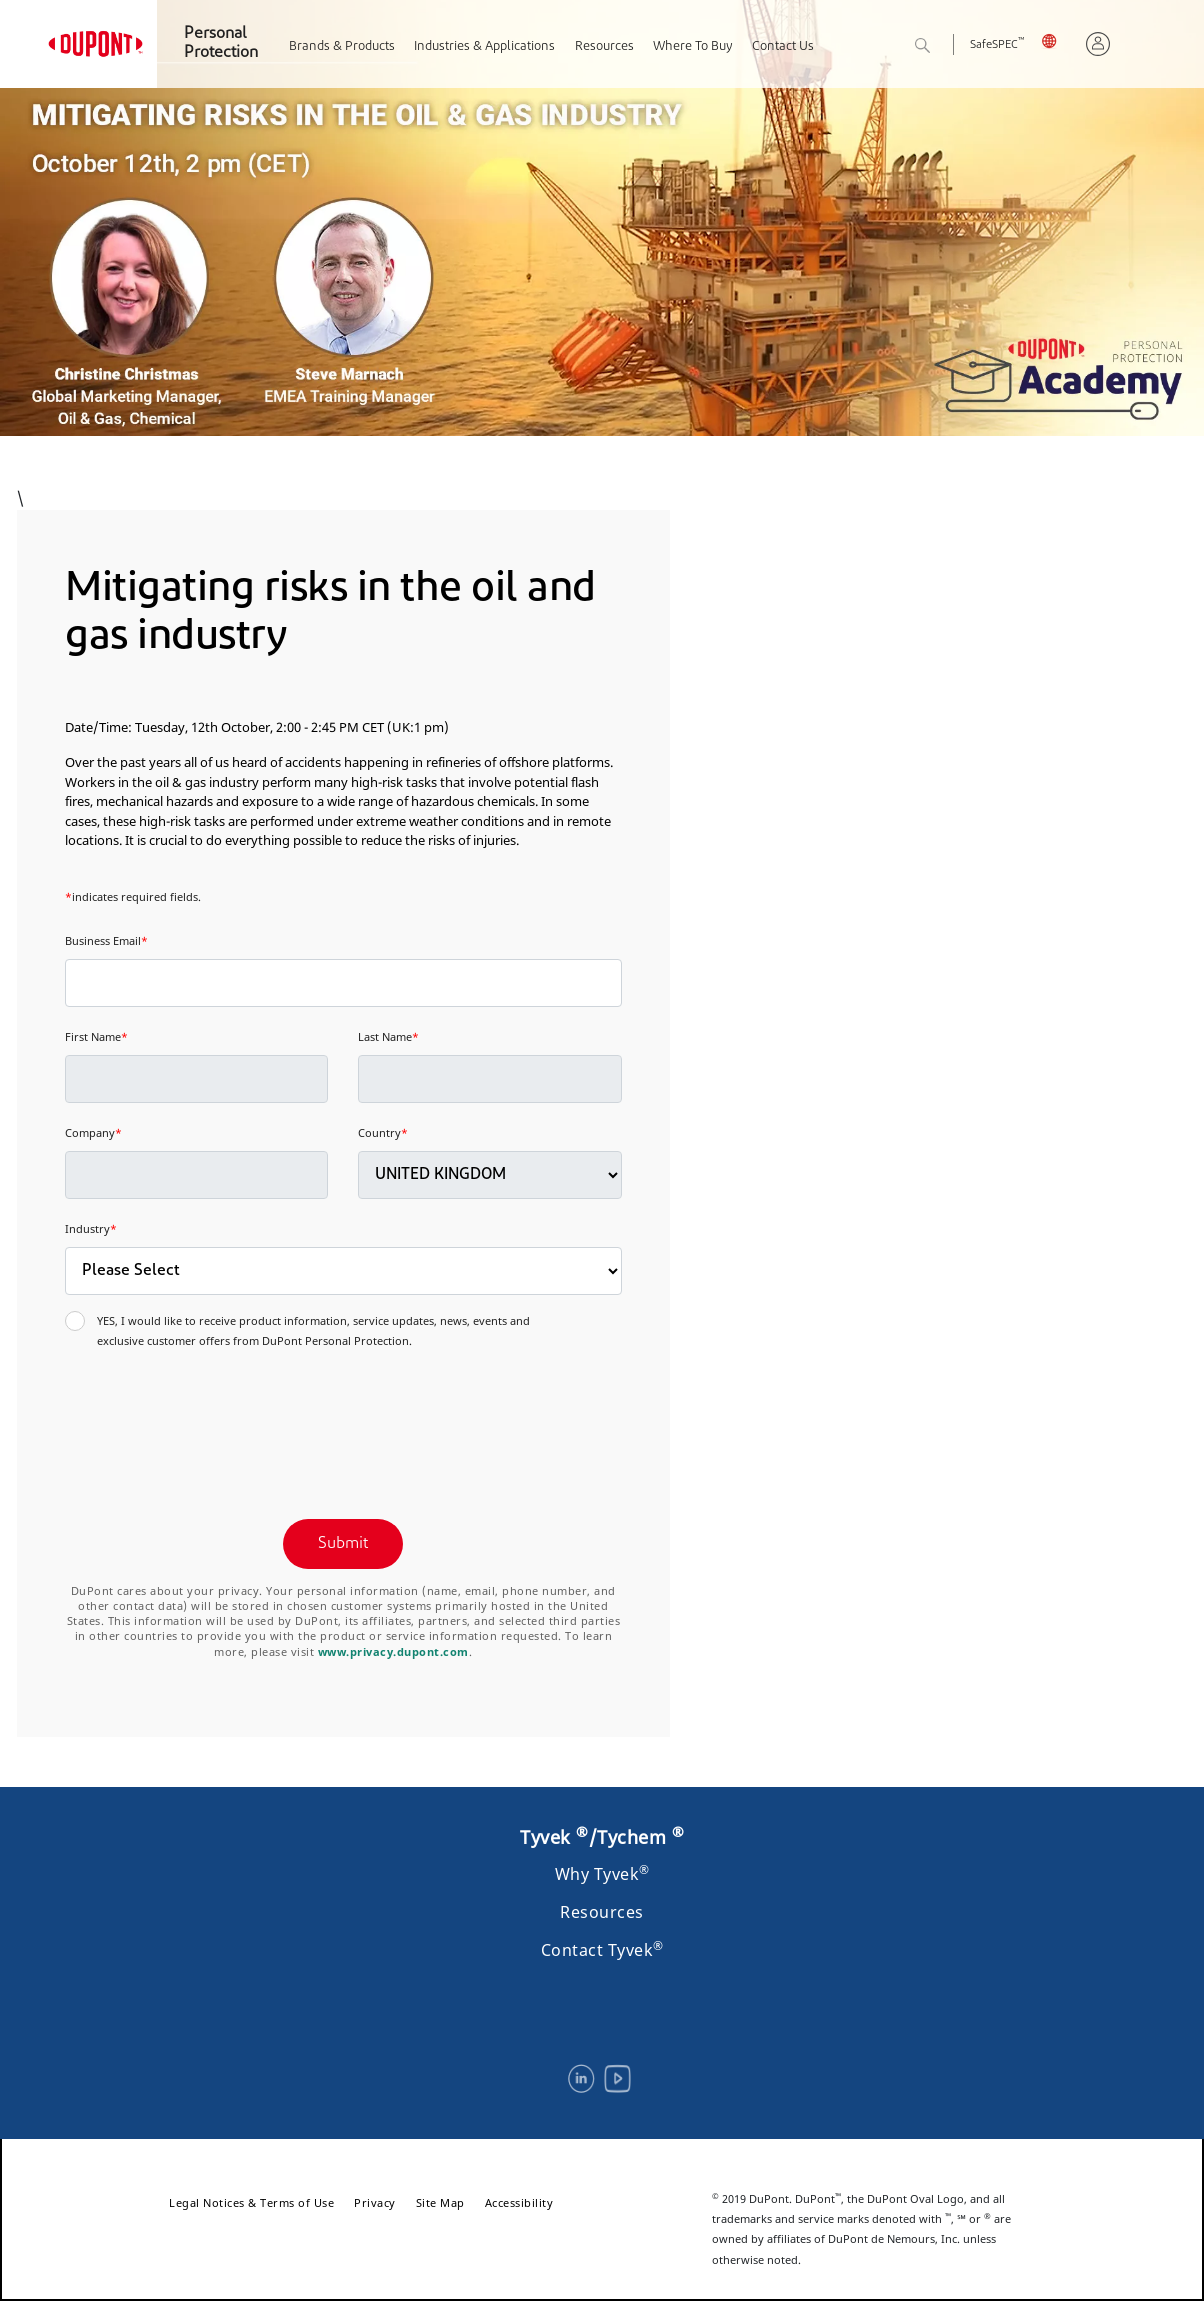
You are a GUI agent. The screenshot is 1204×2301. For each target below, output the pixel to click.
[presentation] (217, 1422)
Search (945, 46)
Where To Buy (693, 46)
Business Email (106, 940)
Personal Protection (221, 43)
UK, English (1055, 40)
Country (383, 1132)
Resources (604, 46)
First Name (96, 1036)
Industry (91, 1228)
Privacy (375, 2202)
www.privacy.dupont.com (393, 1651)
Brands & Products (342, 46)
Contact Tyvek (602, 1950)
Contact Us (783, 46)
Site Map (440, 2202)
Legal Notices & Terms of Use (251, 2202)
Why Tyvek (602, 1874)
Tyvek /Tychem (602, 1837)
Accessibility (519, 2202)
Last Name (388, 1036)
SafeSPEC (997, 45)
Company (93, 1132)
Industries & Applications (484, 46)
